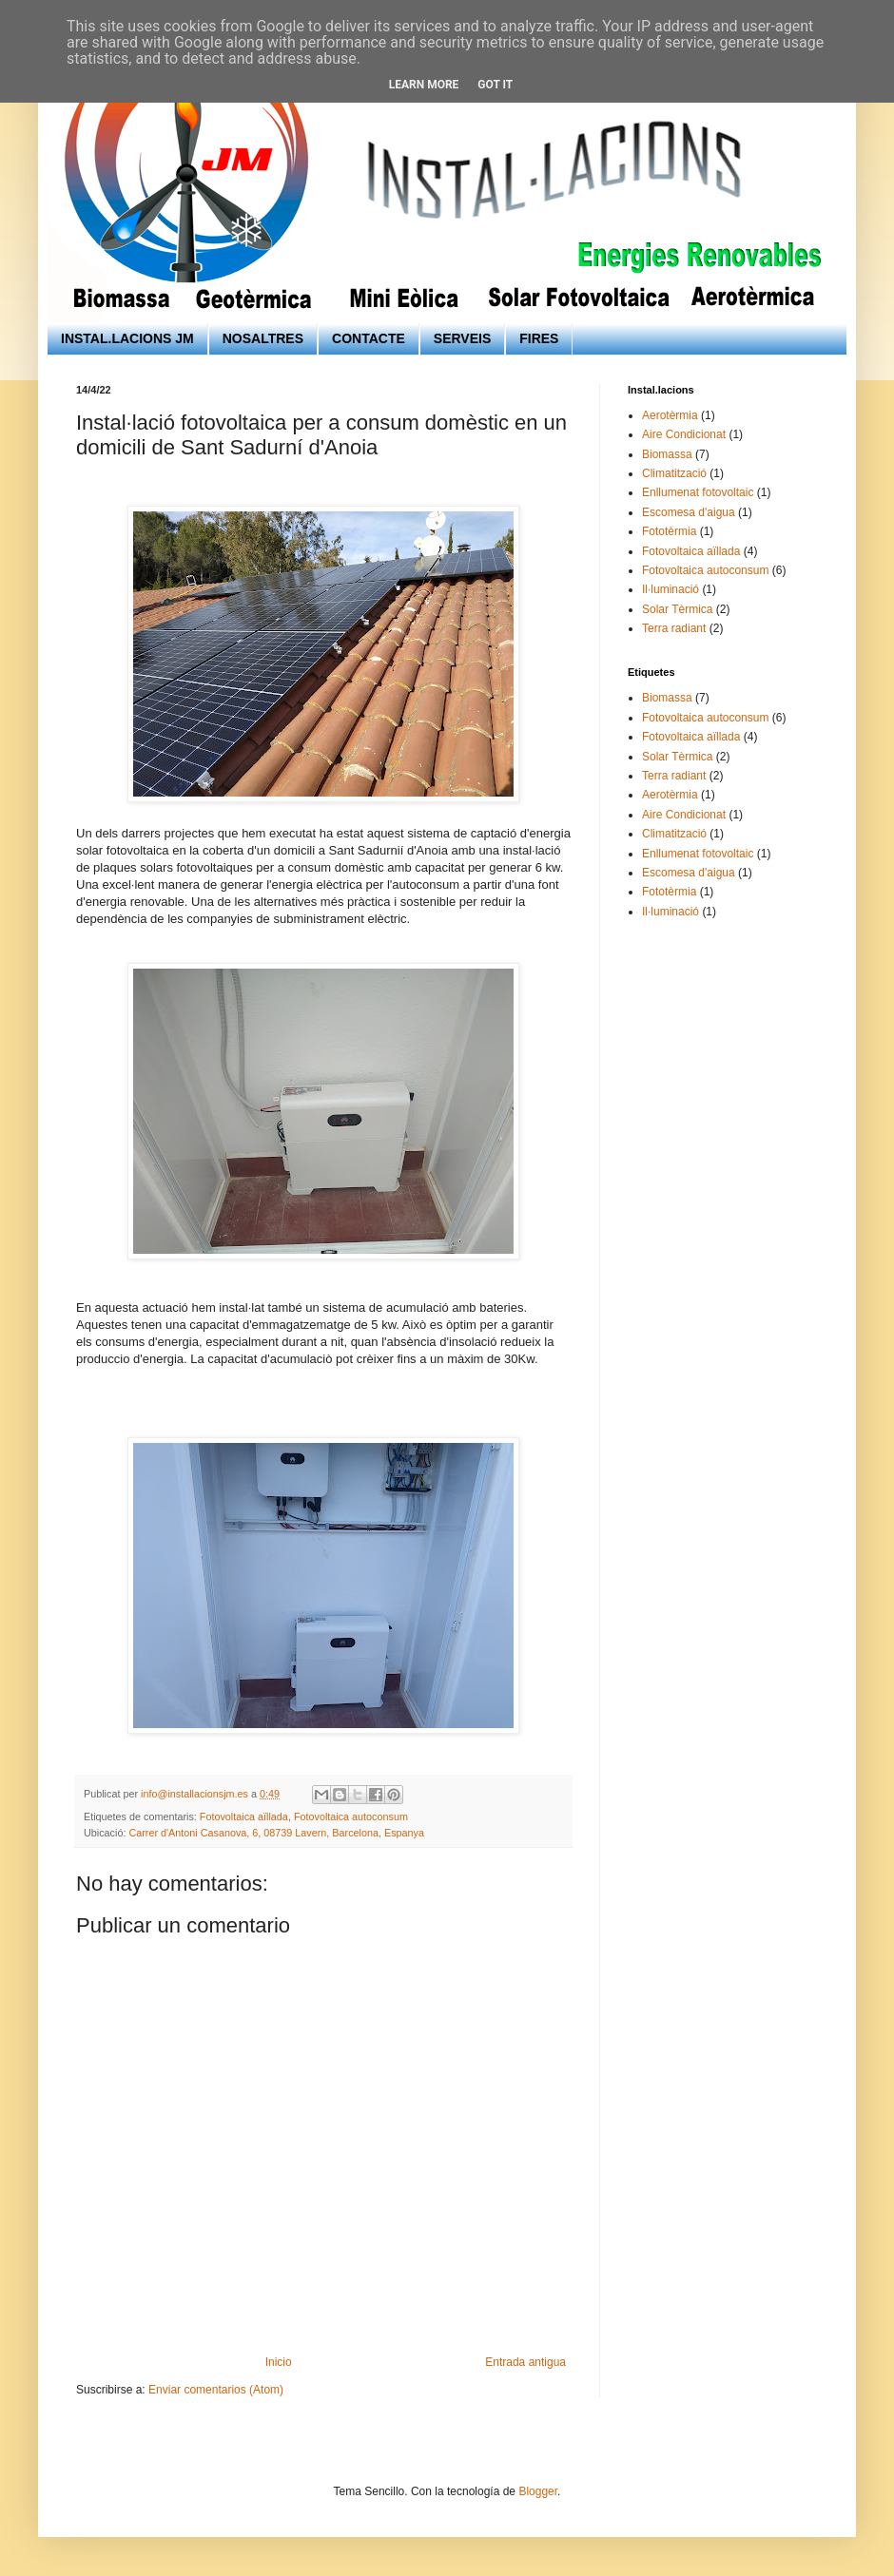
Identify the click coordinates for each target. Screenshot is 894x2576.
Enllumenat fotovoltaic (697, 492)
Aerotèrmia (670, 415)
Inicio (278, 2362)
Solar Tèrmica (677, 609)
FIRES (538, 338)
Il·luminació (670, 589)
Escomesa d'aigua (688, 512)
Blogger (537, 2491)
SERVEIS (462, 338)
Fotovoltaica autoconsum (351, 1816)
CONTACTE (368, 338)
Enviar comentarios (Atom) (215, 2389)
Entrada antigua (525, 2362)
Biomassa (667, 454)
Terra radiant (674, 628)
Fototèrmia (669, 531)
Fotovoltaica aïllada (244, 1816)
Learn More (424, 84)
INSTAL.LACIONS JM (127, 338)
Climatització (674, 473)
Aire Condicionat (684, 434)
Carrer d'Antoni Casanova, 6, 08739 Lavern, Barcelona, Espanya (276, 1832)
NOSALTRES (263, 338)
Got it (495, 84)
